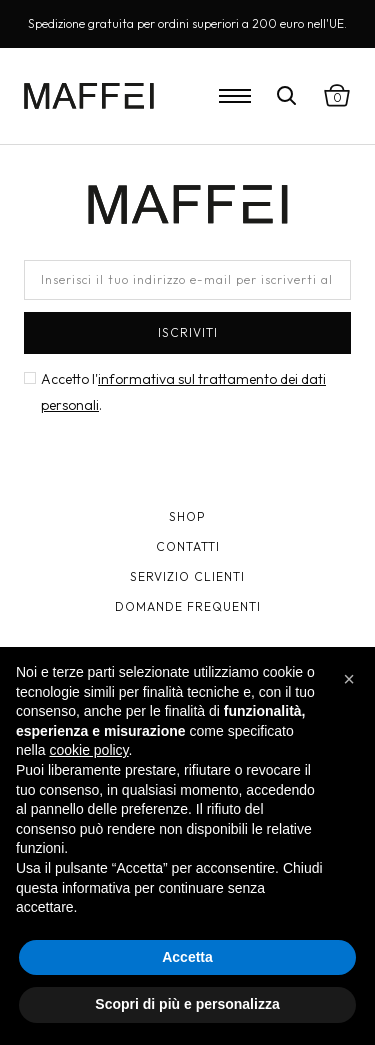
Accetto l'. (183, 392)
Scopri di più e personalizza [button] (187, 1004)
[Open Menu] (235, 96)
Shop (187, 516)
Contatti (188, 546)
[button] (349, 679)
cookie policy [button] (88, 750)
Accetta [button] (187, 957)
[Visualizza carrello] (337, 96)
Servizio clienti (187, 576)
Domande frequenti (188, 606)
